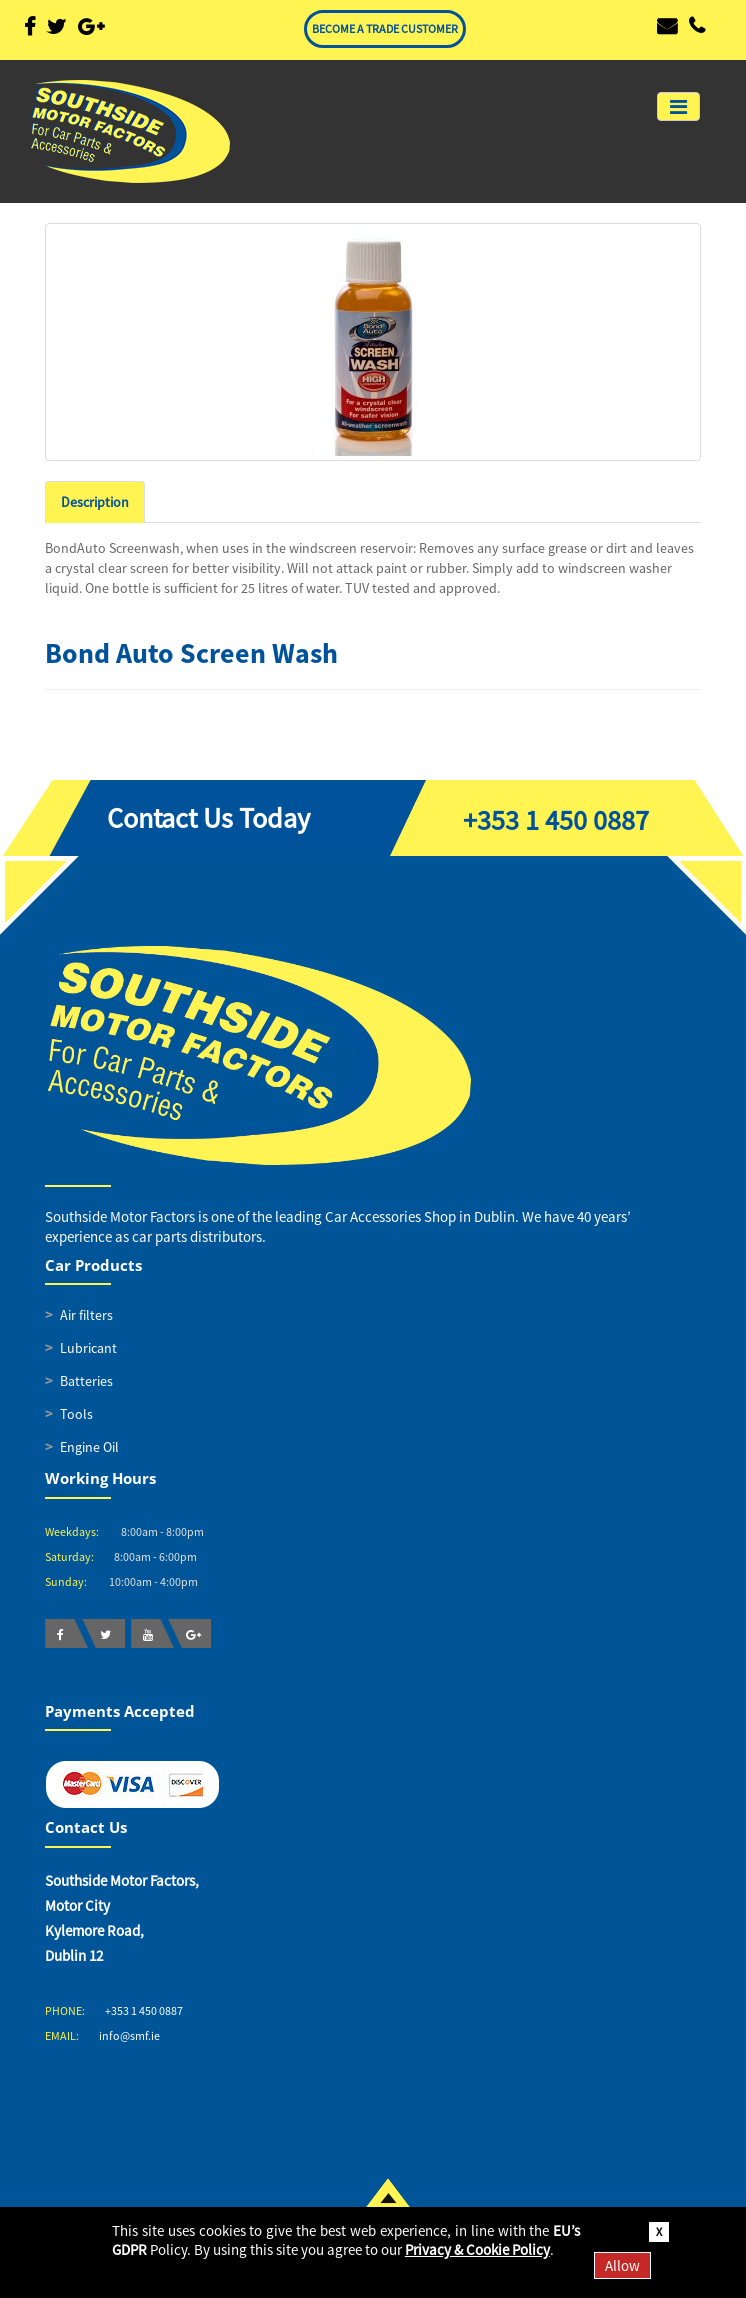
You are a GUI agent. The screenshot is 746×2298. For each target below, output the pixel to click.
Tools (76, 1414)
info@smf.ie (129, 2035)
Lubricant (88, 1348)
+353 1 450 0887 (556, 820)
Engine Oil (89, 1447)
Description (95, 502)
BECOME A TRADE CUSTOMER (385, 28)
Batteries (86, 1381)
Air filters (86, 1315)
